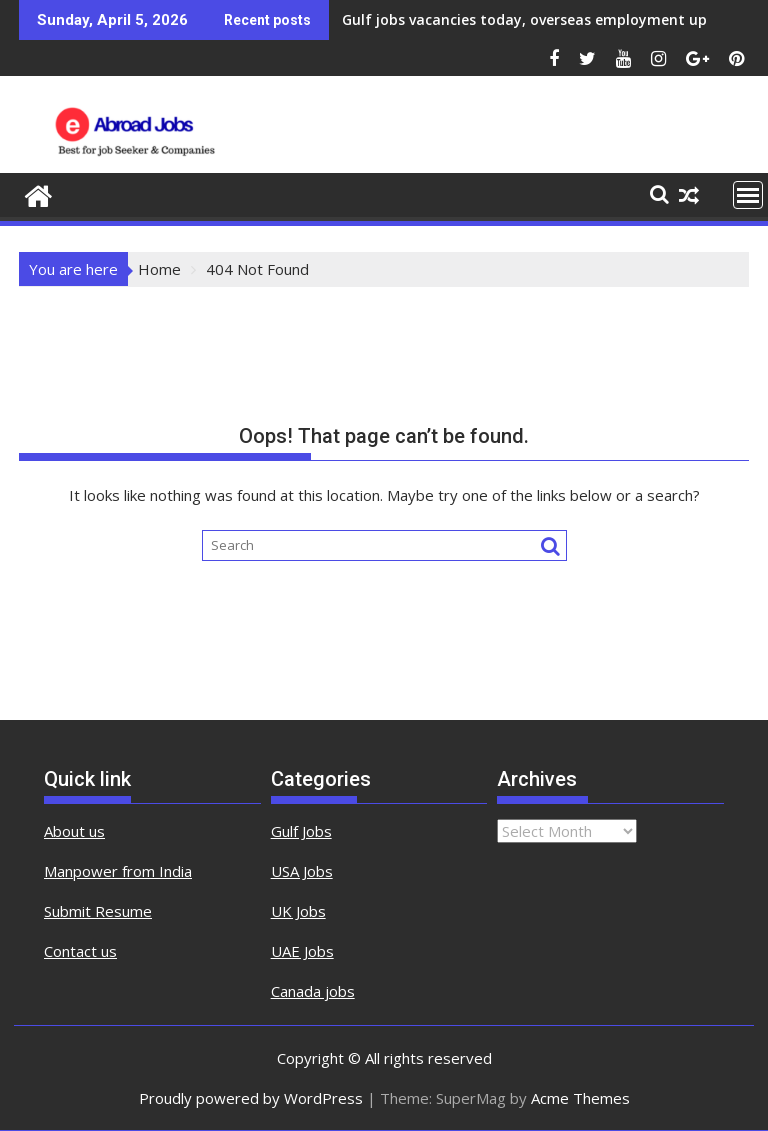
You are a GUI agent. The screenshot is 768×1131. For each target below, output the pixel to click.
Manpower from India (118, 871)
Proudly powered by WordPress (251, 1098)
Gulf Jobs (301, 831)
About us (74, 831)
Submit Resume (98, 911)
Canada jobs (313, 991)
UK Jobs (298, 911)
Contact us (80, 951)
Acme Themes (580, 1098)
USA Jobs (302, 871)
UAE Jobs (302, 951)
